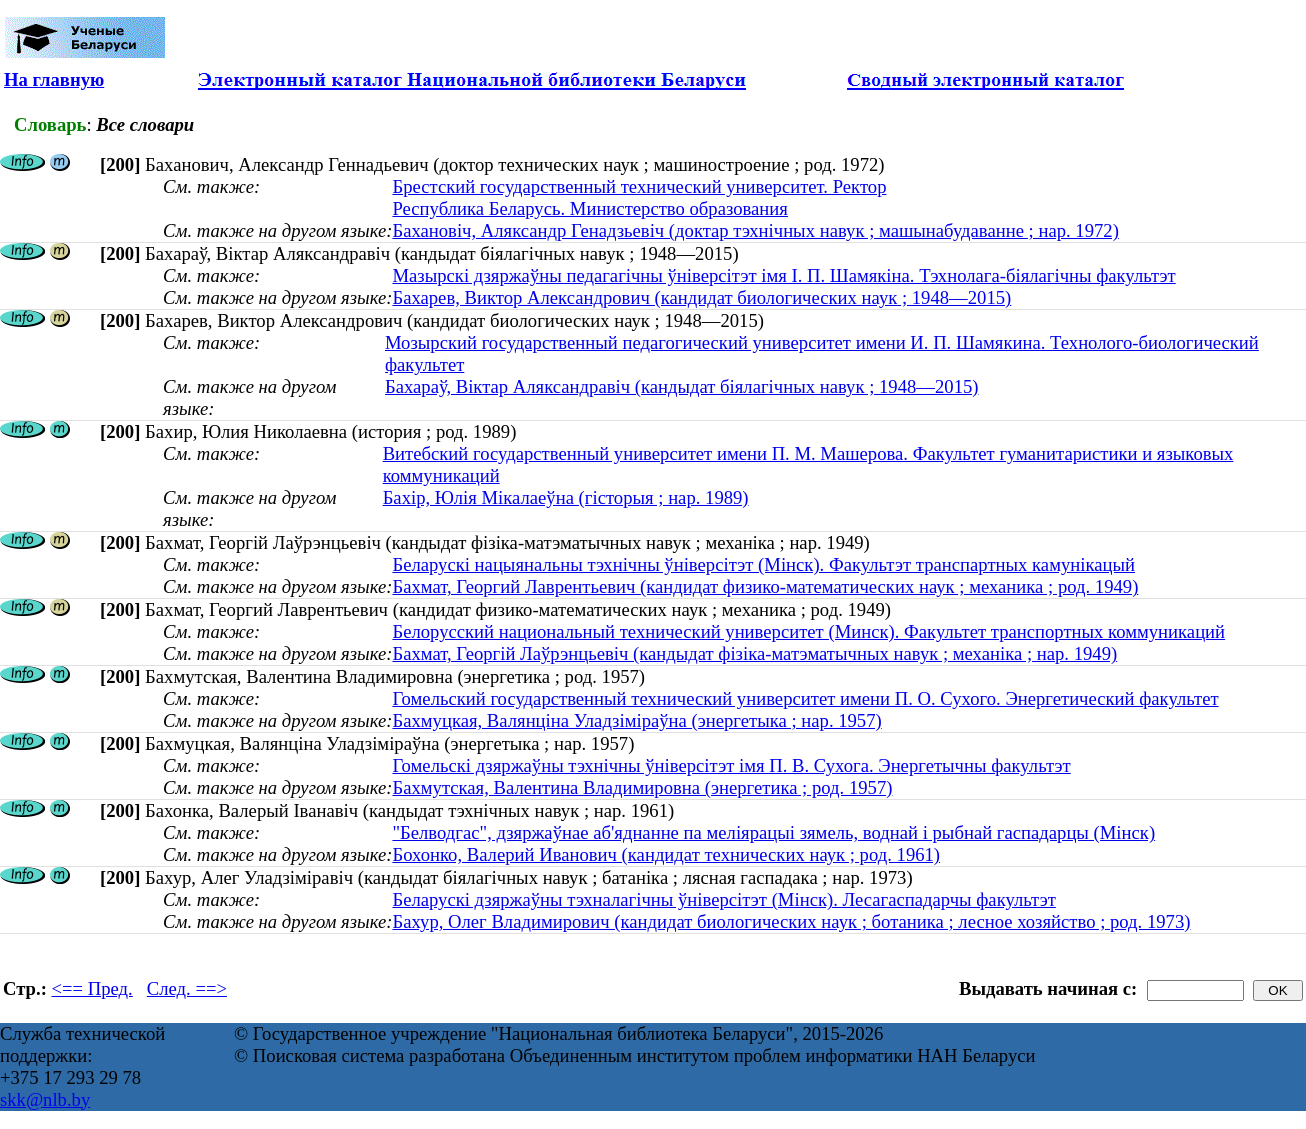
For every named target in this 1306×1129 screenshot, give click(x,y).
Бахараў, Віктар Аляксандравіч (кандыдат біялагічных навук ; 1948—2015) (682, 386)
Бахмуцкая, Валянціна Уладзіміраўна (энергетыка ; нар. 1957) (636, 720)
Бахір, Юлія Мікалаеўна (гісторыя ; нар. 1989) (566, 497)
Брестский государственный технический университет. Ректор (639, 186)
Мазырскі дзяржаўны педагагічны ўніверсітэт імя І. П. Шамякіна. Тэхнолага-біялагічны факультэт (783, 275)
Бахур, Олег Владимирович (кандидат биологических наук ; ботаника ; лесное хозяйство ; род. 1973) (791, 921)
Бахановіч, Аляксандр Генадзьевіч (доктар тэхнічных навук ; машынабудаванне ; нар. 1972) (755, 230)
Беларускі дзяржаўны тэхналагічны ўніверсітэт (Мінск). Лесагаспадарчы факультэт (723, 899)
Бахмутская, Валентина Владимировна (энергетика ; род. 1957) (642, 787)
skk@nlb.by (45, 1099)
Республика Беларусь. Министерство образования (589, 208)
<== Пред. (92, 988)
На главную (54, 79)
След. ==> (187, 988)
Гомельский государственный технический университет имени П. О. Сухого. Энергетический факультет (805, 698)
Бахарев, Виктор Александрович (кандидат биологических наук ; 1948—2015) (701, 297)
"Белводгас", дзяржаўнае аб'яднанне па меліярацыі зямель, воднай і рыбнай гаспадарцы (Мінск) (773, 832)
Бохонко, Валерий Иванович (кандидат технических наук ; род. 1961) (666, 854)
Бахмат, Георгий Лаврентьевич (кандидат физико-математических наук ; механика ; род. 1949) (765, 586)
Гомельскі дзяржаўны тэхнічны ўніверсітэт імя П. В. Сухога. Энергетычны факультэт (731, 765)
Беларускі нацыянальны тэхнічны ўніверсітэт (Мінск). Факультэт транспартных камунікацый (763, 564)
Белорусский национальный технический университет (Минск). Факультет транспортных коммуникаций (808, 631)
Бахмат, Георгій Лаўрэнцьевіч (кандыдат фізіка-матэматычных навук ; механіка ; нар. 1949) (754, 653)
